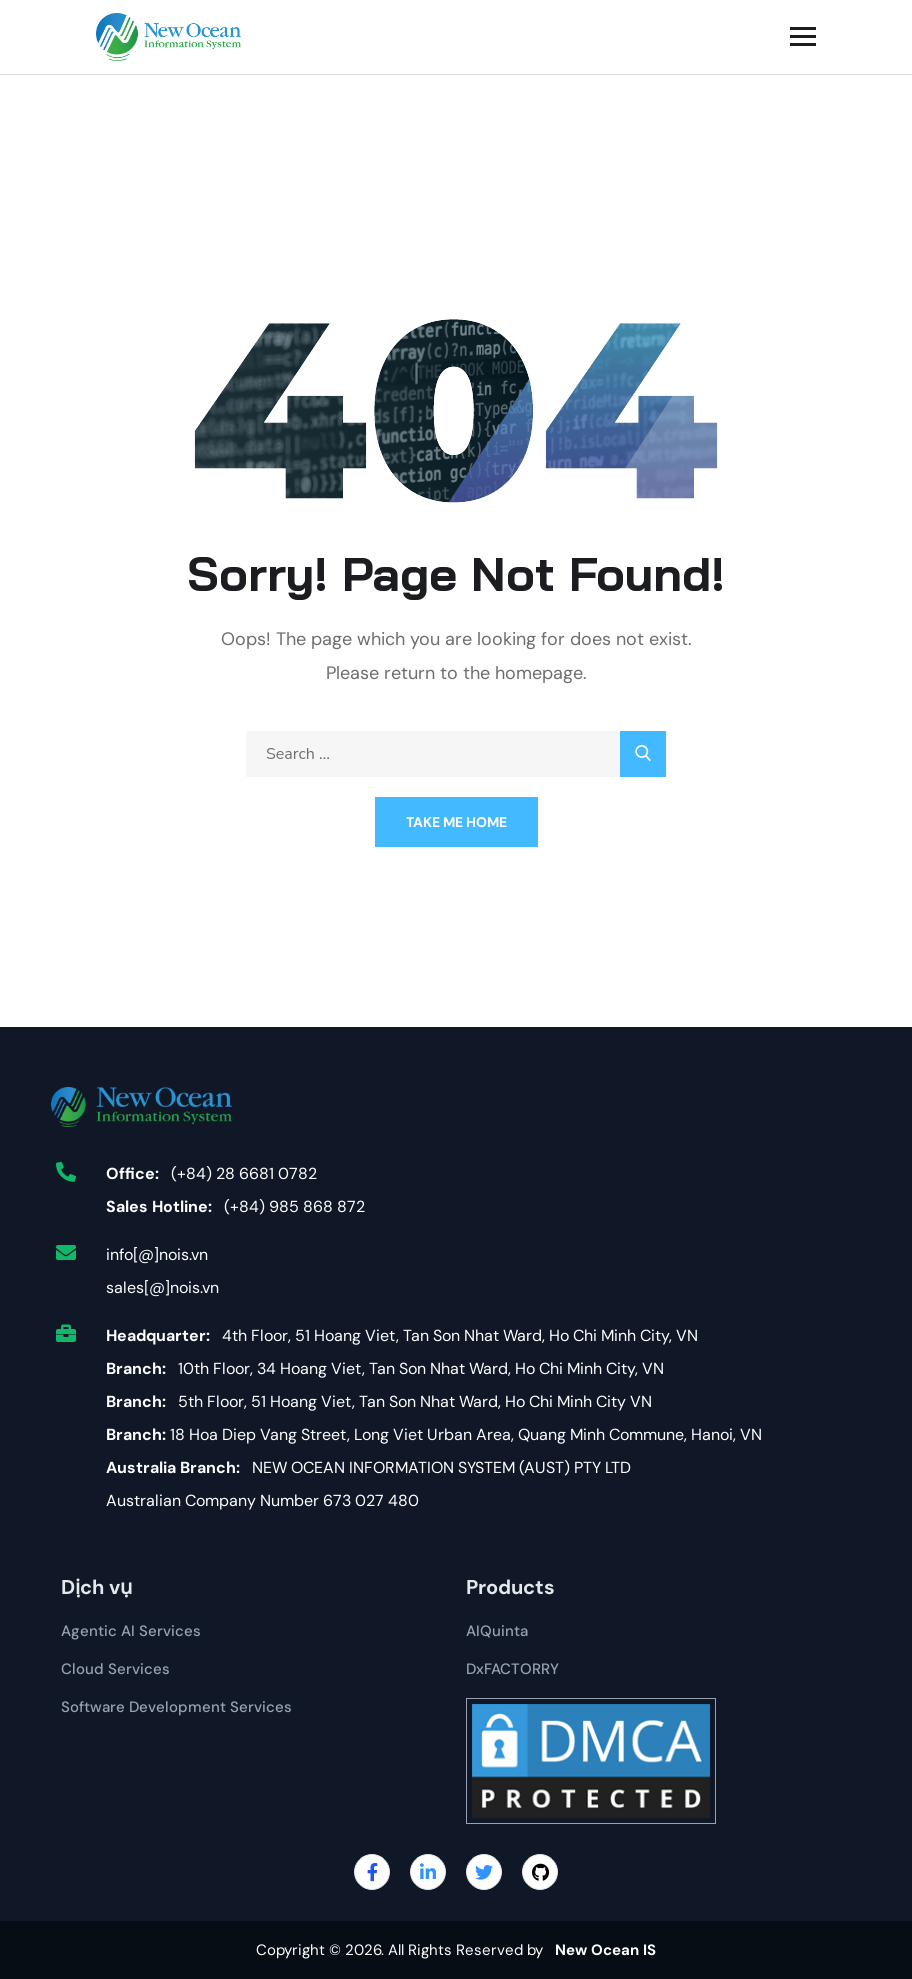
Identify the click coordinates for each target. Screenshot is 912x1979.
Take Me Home (456, 822)
